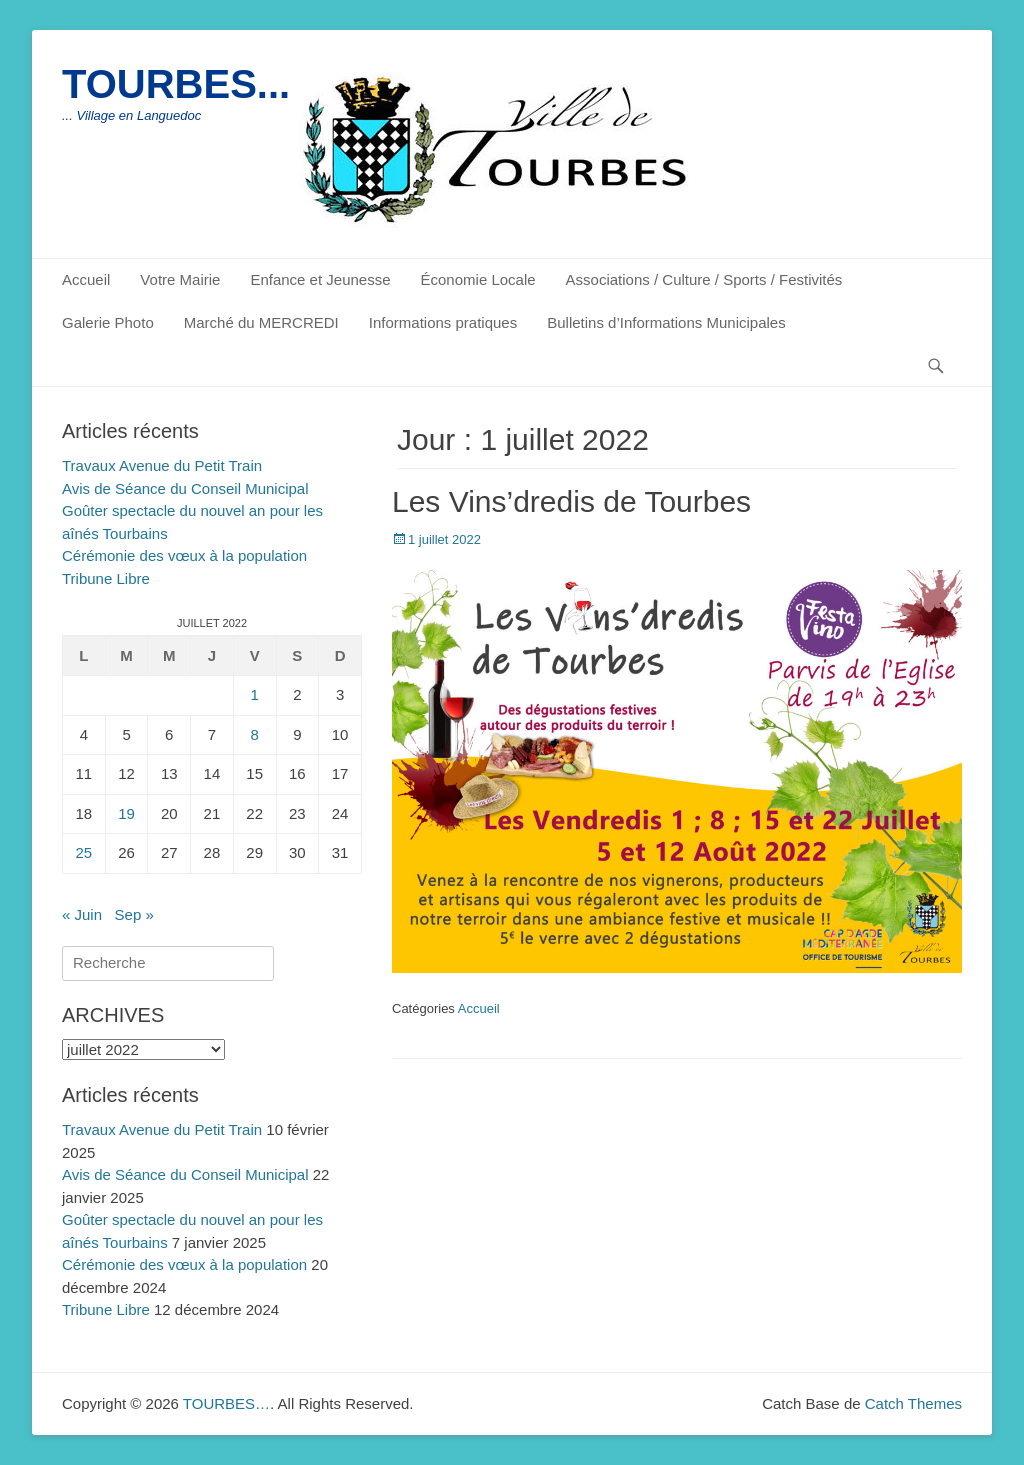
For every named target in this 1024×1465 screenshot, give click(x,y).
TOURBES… (226, 1403)
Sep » (134, 914)
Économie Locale (478, 279)
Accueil (86, 279)
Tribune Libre (106, 578)
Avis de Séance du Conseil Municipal (185, 488)
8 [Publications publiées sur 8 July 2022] (254, 734)
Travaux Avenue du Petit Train (162, 465)
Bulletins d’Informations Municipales (666, 322)
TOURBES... (176, 84)
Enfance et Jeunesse (320, 279)
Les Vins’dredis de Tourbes (571, 501)
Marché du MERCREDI (261, 322)
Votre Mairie (180, 279)
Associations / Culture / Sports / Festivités (704, 279)
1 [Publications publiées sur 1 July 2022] (254, 694)
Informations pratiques (443, 322)
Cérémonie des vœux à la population (184, 555)
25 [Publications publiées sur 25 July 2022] (84, 852)
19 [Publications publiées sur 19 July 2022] (126, 813)
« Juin (82, 914)
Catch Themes (913, 1403)
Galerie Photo (108, 322)
